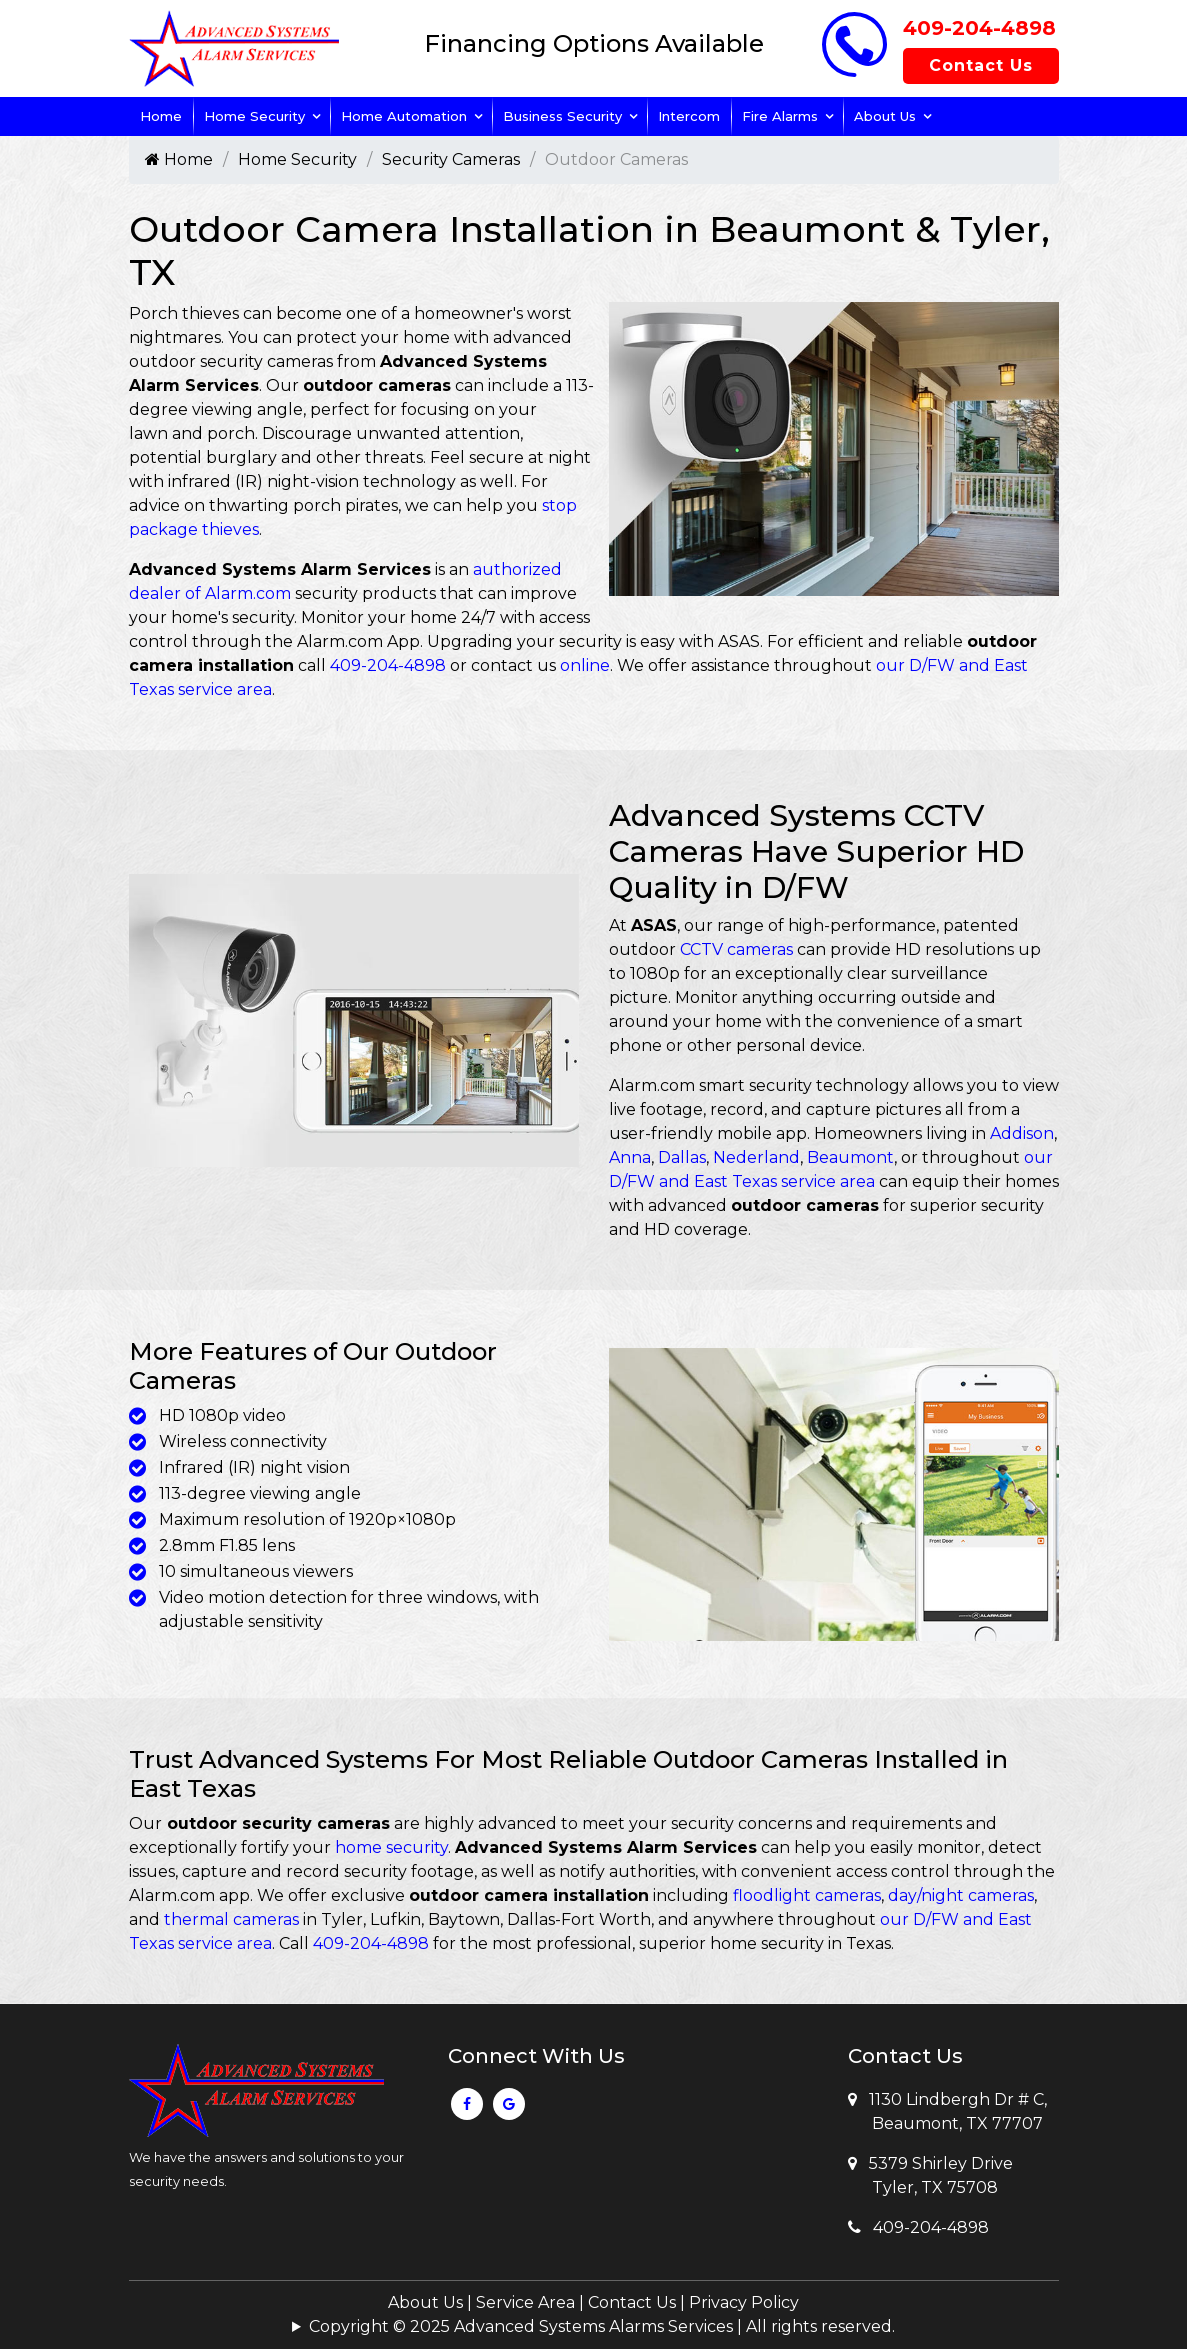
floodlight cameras (807, 1895)
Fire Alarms (780, 116)
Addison (1022, 1133)
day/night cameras (961, 1895)
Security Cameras (451, 159)
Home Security (254, 116)
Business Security (562, 116)
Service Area (525, 2302)
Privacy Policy (744, 2302)
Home (161, 116)
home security (391, 1847)
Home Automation (404, 116)
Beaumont (850, 1157)
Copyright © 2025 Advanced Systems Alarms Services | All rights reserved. (602, 2326)
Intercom (689, 116)
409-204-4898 (979, 28)
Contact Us (981, 65)
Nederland (756, 1157)
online (585, 665)
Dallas (682, 1157)
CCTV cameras (736, 949)
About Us (885, 116)
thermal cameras (231, 1919)
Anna (630, 1157)
